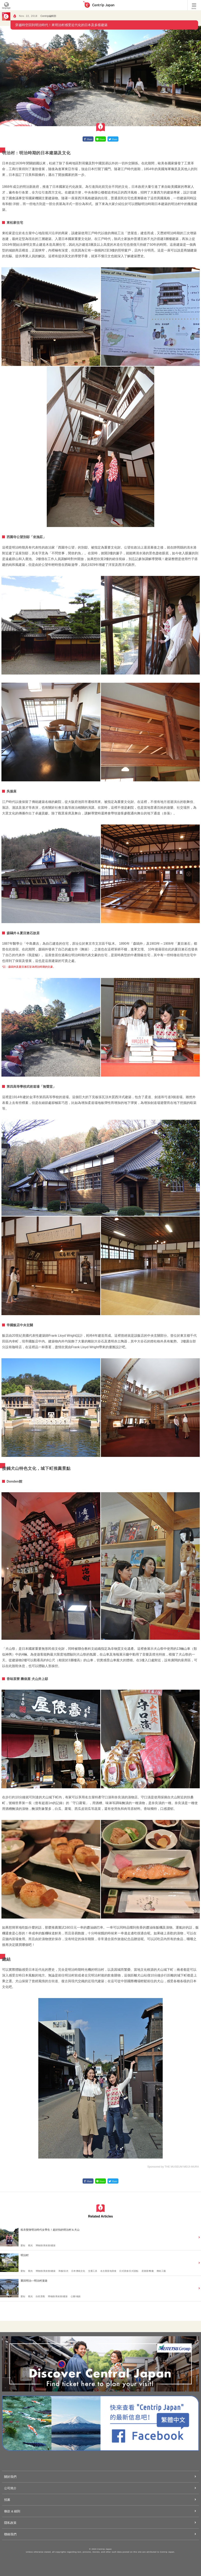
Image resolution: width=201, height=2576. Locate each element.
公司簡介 (10, 2488)
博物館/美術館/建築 (45, 2245)
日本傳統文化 (78, 2271)
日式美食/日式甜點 (128, 2271)
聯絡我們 (10, 2534)
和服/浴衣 (63, 2271)
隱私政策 (10, 2522)
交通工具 (92, 2271)
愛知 (23, 2245)
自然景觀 (40, 2296)
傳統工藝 (161, 2271)
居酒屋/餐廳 (147, 2271)
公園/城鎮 (76, 2296)
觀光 (30, 2245)
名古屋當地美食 (108, 2271)
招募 (7, 2499)
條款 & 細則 (12, 2511)
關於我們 (10, 2476)
